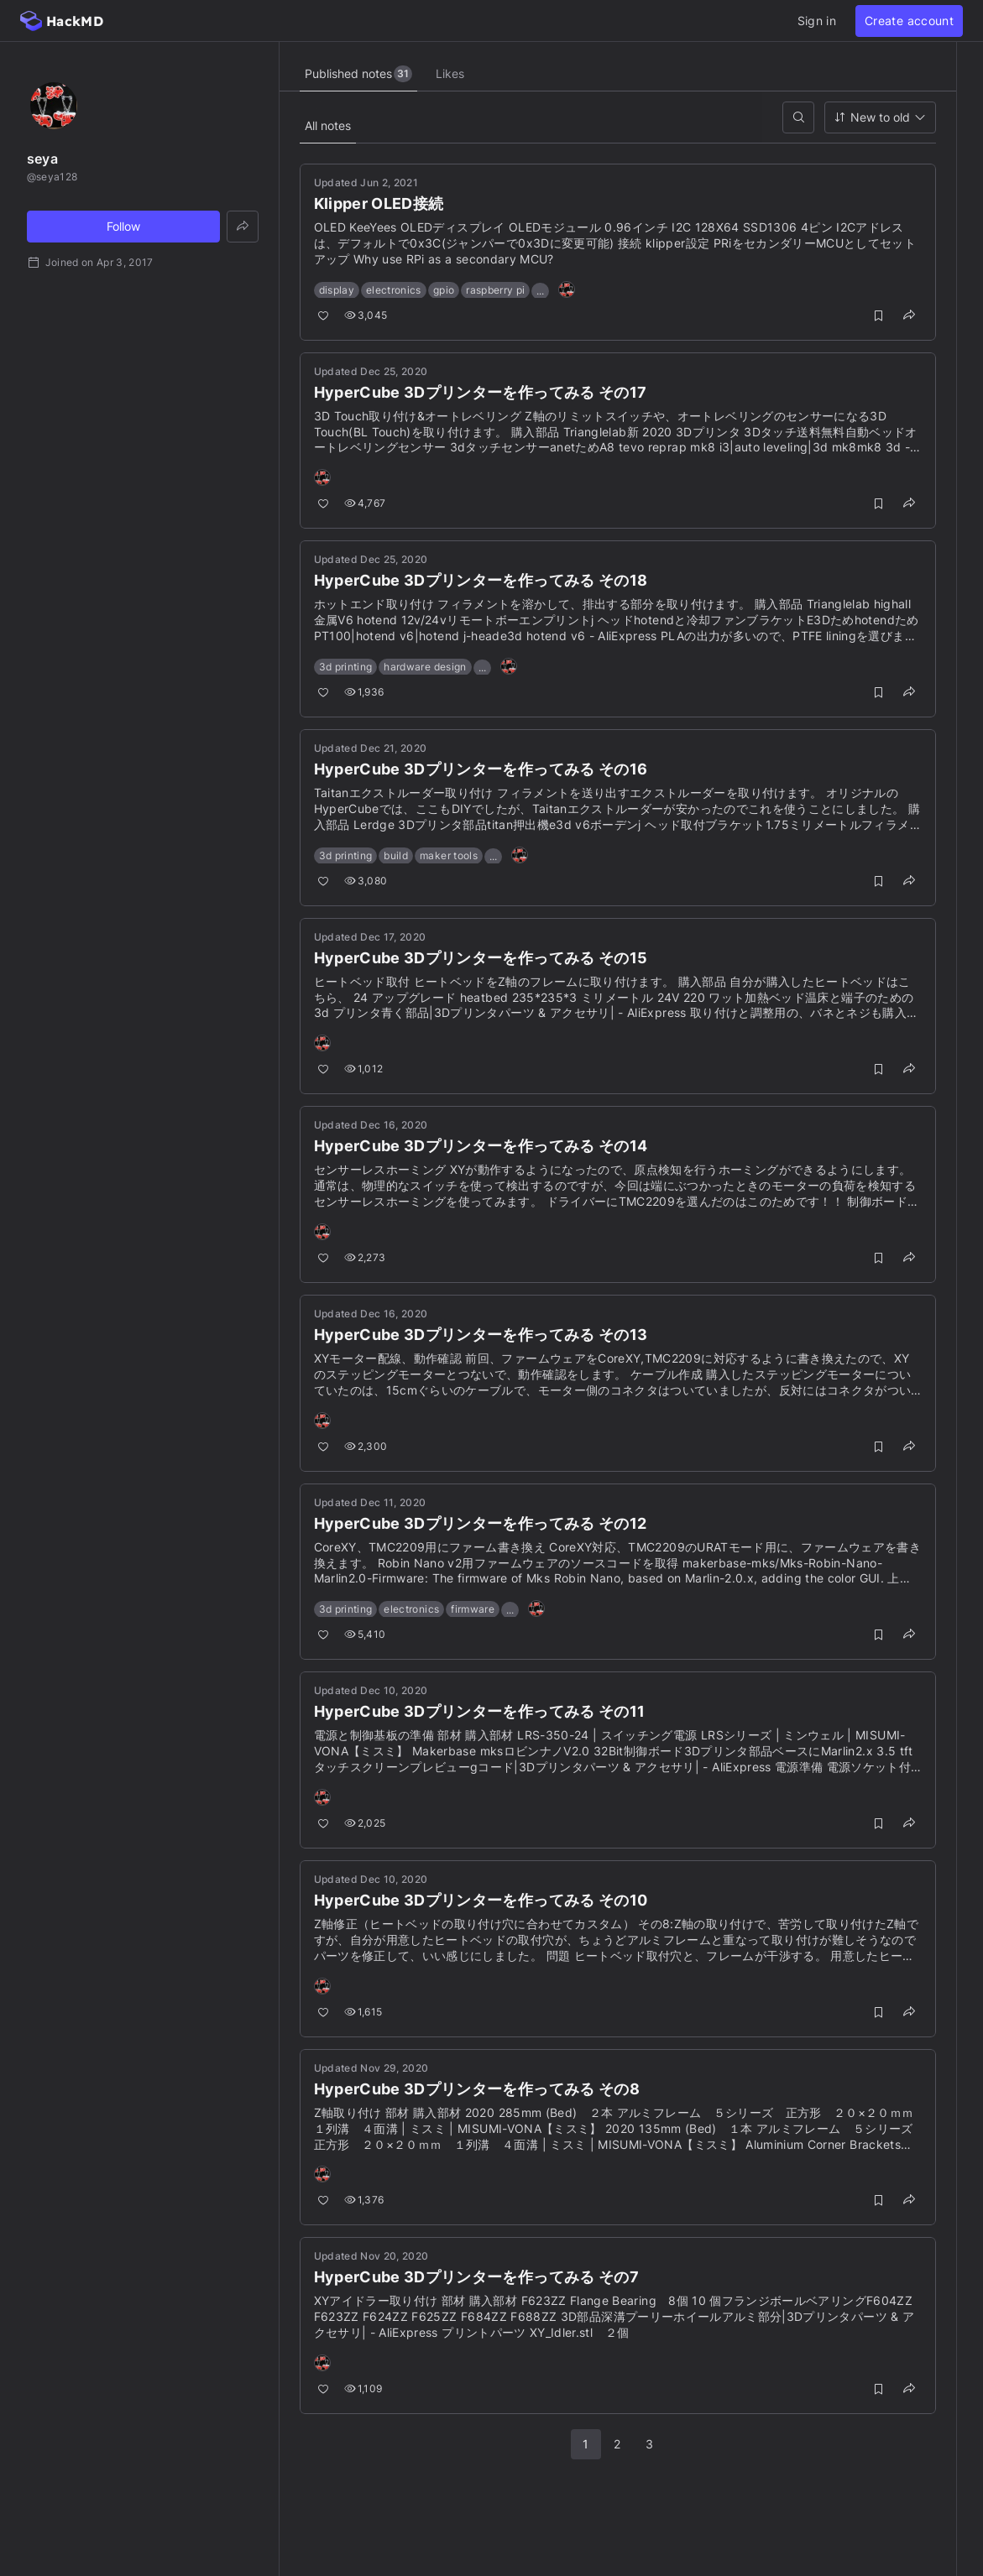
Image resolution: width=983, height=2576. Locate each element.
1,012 (364, 1068)
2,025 (365, 1823)
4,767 (365, 503)
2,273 (365, 1257)
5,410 (365, 1634)
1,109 (363, 2388)
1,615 (363, 2011)
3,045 (366, 315)
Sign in (816, 20)
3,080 (366, 880)
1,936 (364, 692)
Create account (909, 20)
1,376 (364, 2199)
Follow (123, 226)
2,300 (366, 1446)
